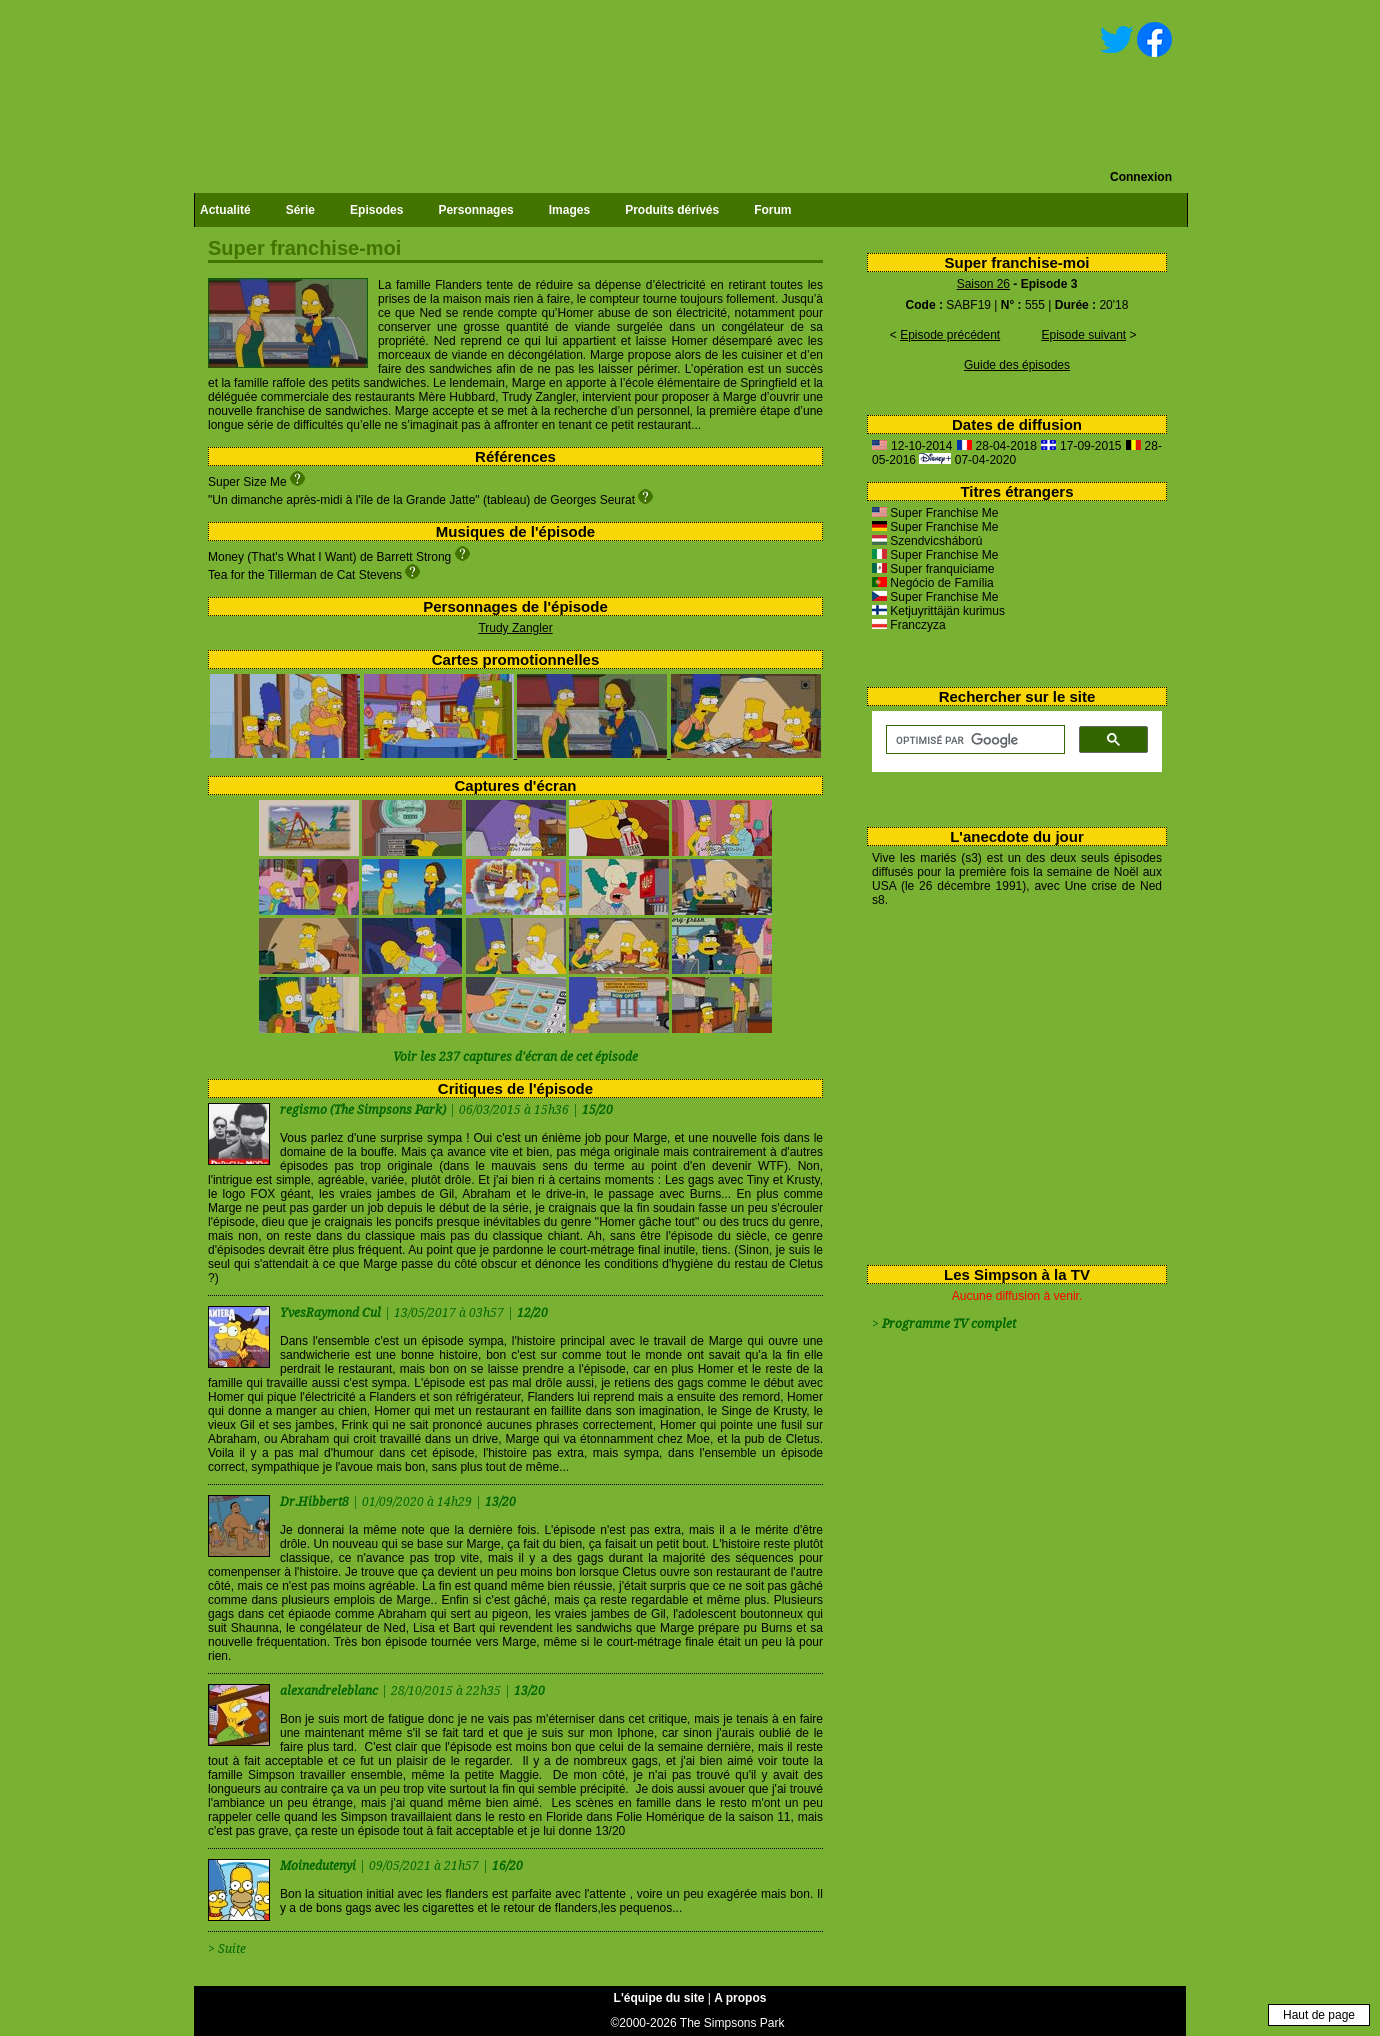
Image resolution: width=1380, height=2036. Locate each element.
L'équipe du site (659, 1998)
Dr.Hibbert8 (316, 1502)
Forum (772, 210)
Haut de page (1319, 2015)
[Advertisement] (1009, 1082)
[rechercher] (973, 740)
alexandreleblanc (330, 1691)
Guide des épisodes (1017, 365)
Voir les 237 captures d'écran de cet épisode (515, 1057)
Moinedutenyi (319, 1866)
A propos (740, 1998)
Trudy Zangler (515, 628)
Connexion (1141, 177)
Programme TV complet (949, 1324)
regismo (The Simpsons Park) (363, 1110)
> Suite (227, 1949)
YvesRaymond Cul (332, 1313)
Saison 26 (983, 284)
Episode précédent (950, 335)
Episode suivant (1083, 335)
